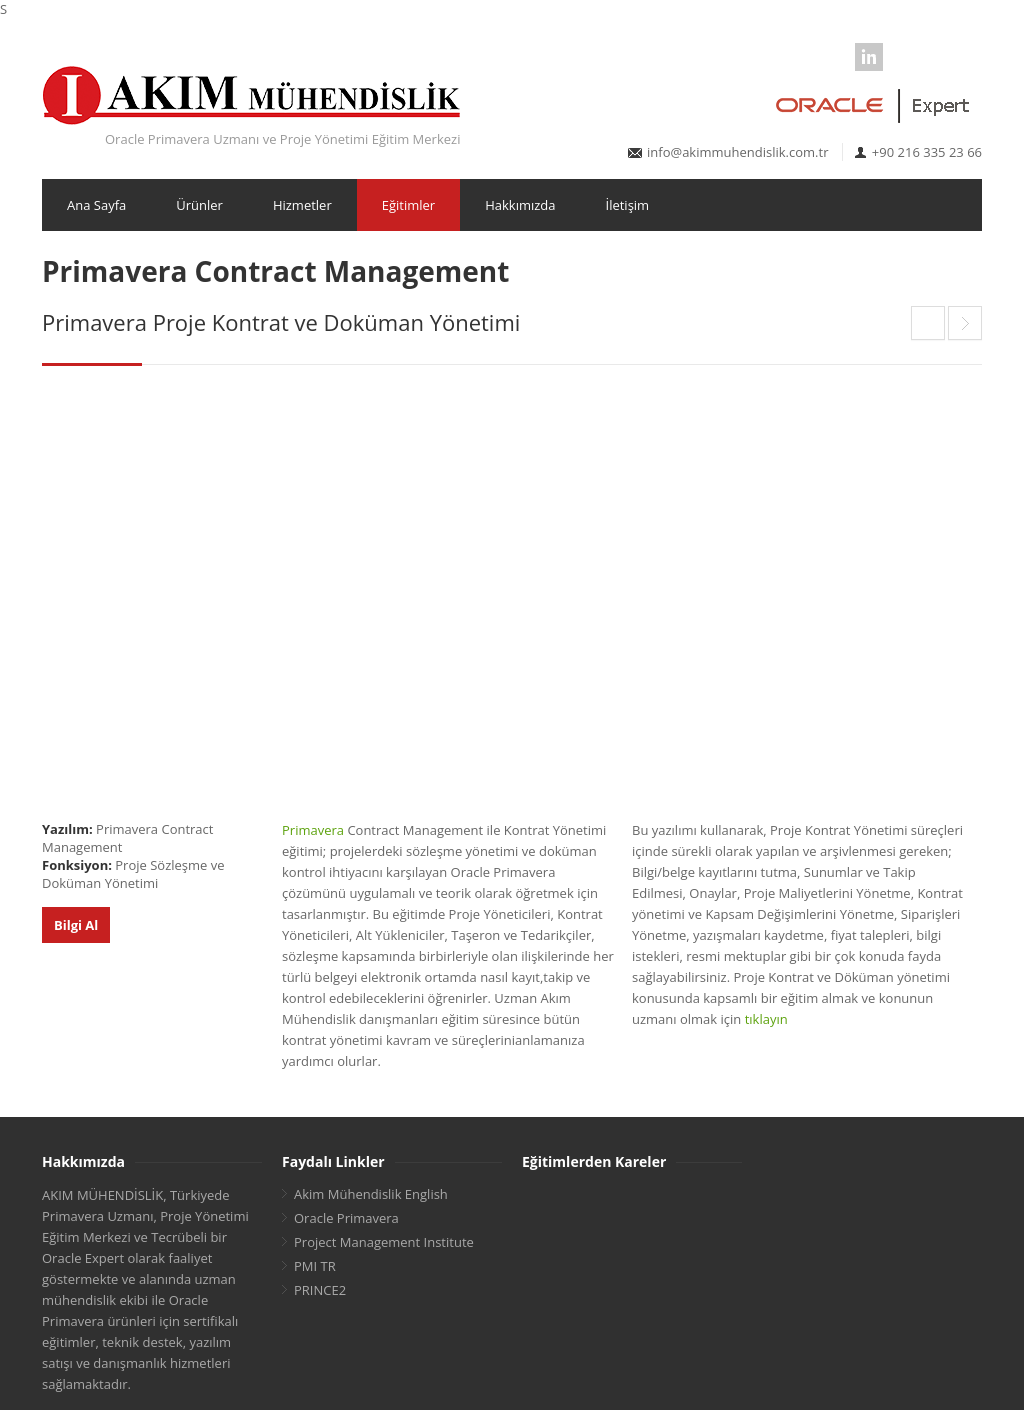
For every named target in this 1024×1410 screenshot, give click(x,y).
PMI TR (315, 1266)
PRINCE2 (320, 1290)
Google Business (902, 57)
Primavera (313, 830)
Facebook (803, 57)
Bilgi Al (76, 925)
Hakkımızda (520, 205)
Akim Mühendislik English (371, 1194)
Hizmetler (302, 205)
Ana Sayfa (96, 205)
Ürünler (199, 205)
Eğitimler (408, 205)
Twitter (836, 57)
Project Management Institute (384, 1242)
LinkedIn (869, 57)
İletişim (628, 205)
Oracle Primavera (346, 1218)
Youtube (935, 57)
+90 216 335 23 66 (927, 152)
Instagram (968, 57)
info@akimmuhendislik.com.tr (737, 152)
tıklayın (766, 1019)
